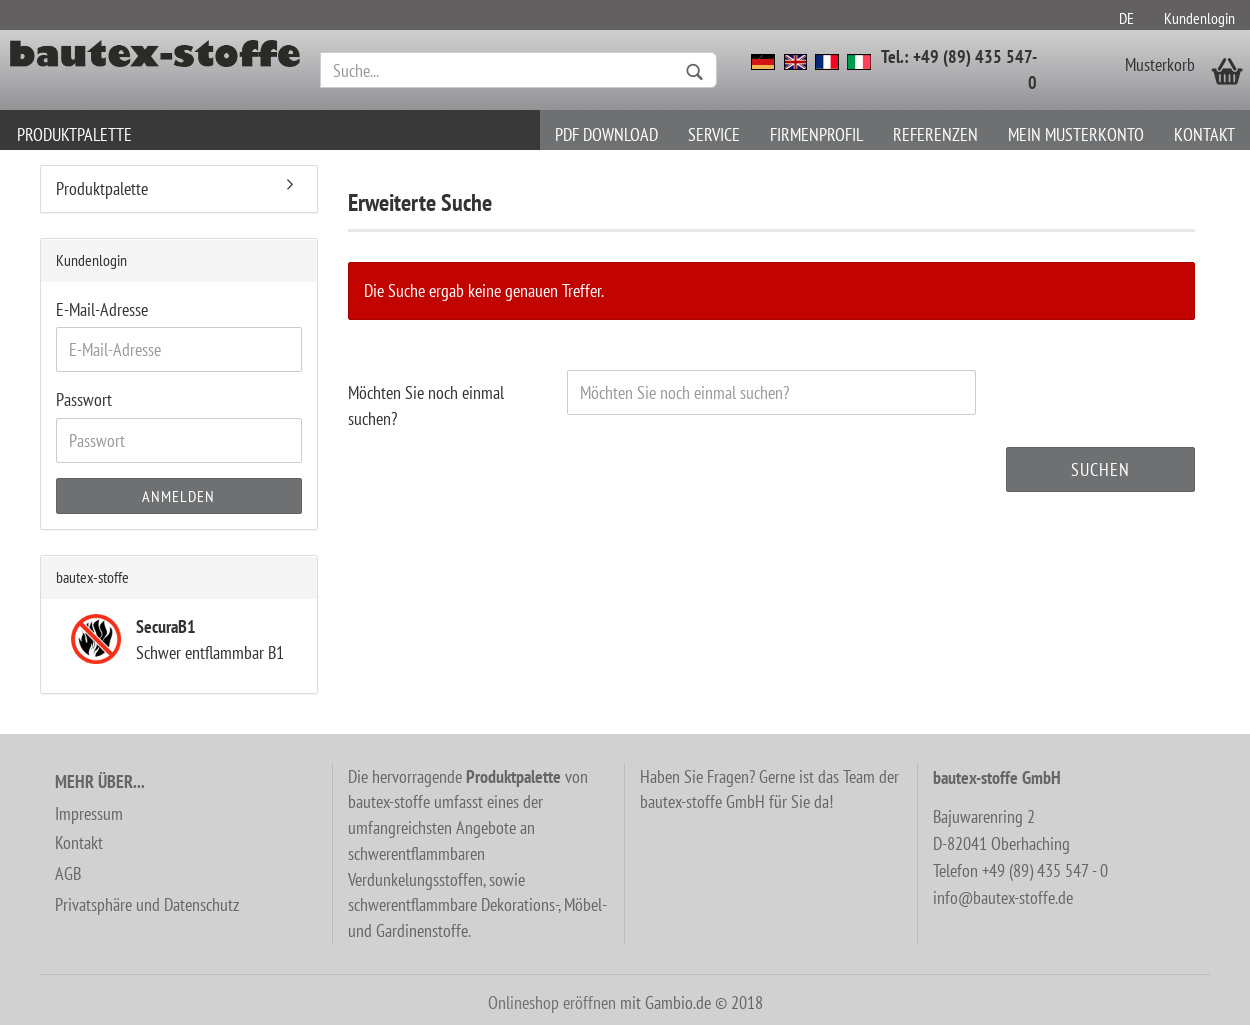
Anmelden (178, 496)
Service (714, 134)
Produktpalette (74, 134)
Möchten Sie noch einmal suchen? (426, 405)
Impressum (89, 813)
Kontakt (1204, 134)
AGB (68, 873)
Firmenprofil (816, 134)
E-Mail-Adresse (102, 309)
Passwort (84, 399)
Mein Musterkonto (1076, 134)
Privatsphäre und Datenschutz (147, 904)
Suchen (1100, 469)
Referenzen (935, 134)
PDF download (606, 134)
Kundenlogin (1199, 18)
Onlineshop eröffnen (552, 1002)
